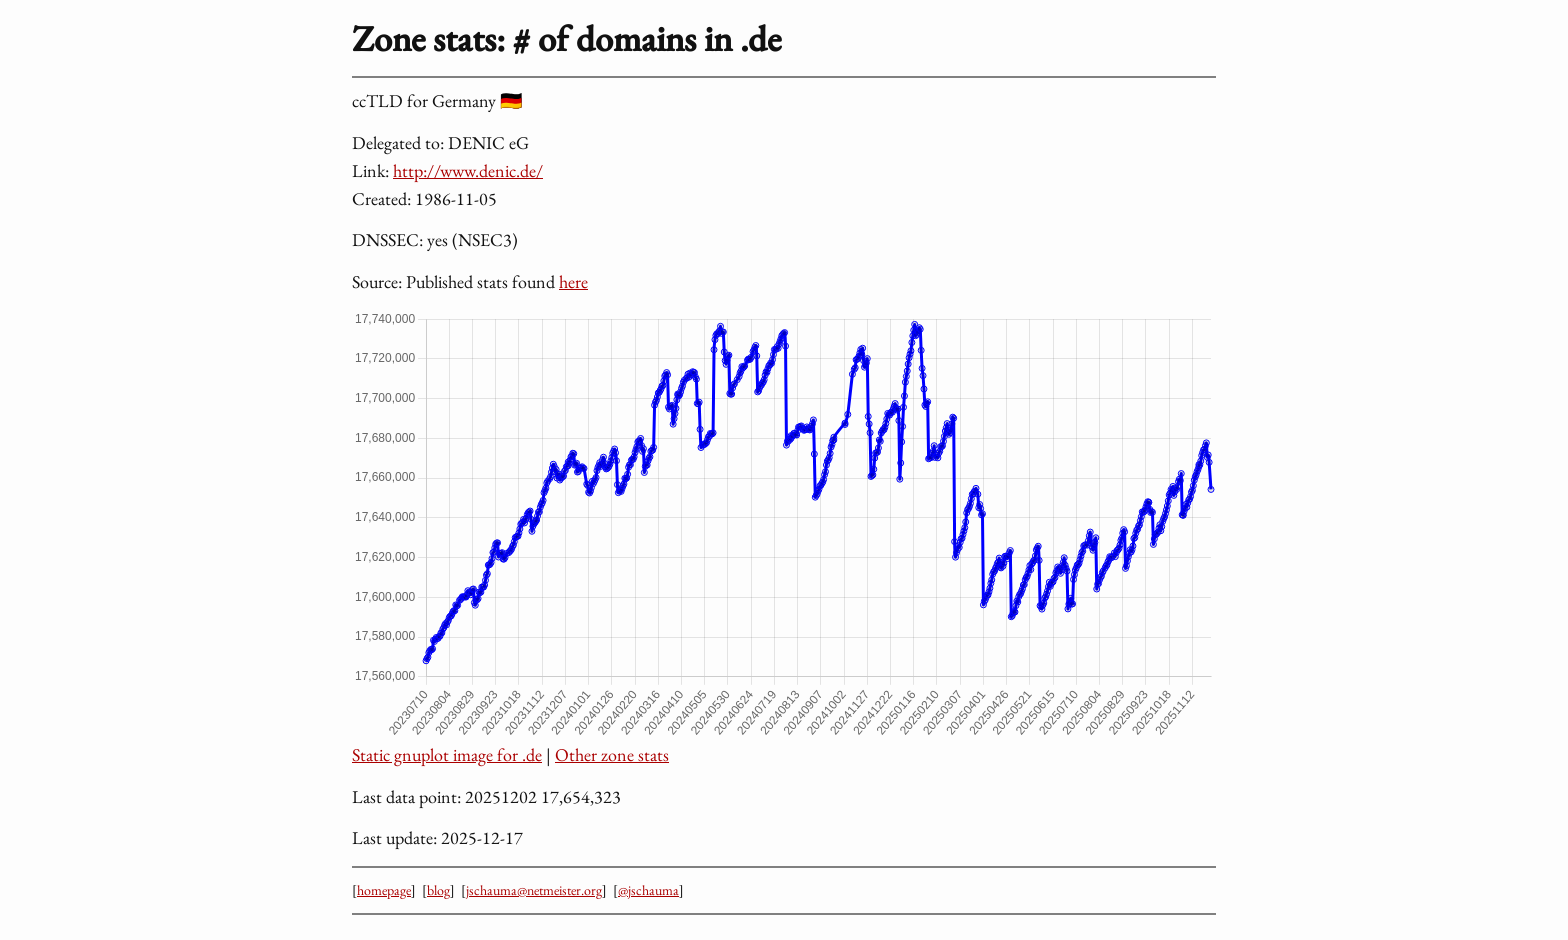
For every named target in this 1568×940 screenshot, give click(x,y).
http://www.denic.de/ (468, 170)
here (573, 281)
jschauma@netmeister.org (534, 890)
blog (438, 890)
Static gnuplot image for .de (447, 754)
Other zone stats (612, 754)
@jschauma (648, 890)
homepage (384, 890)
